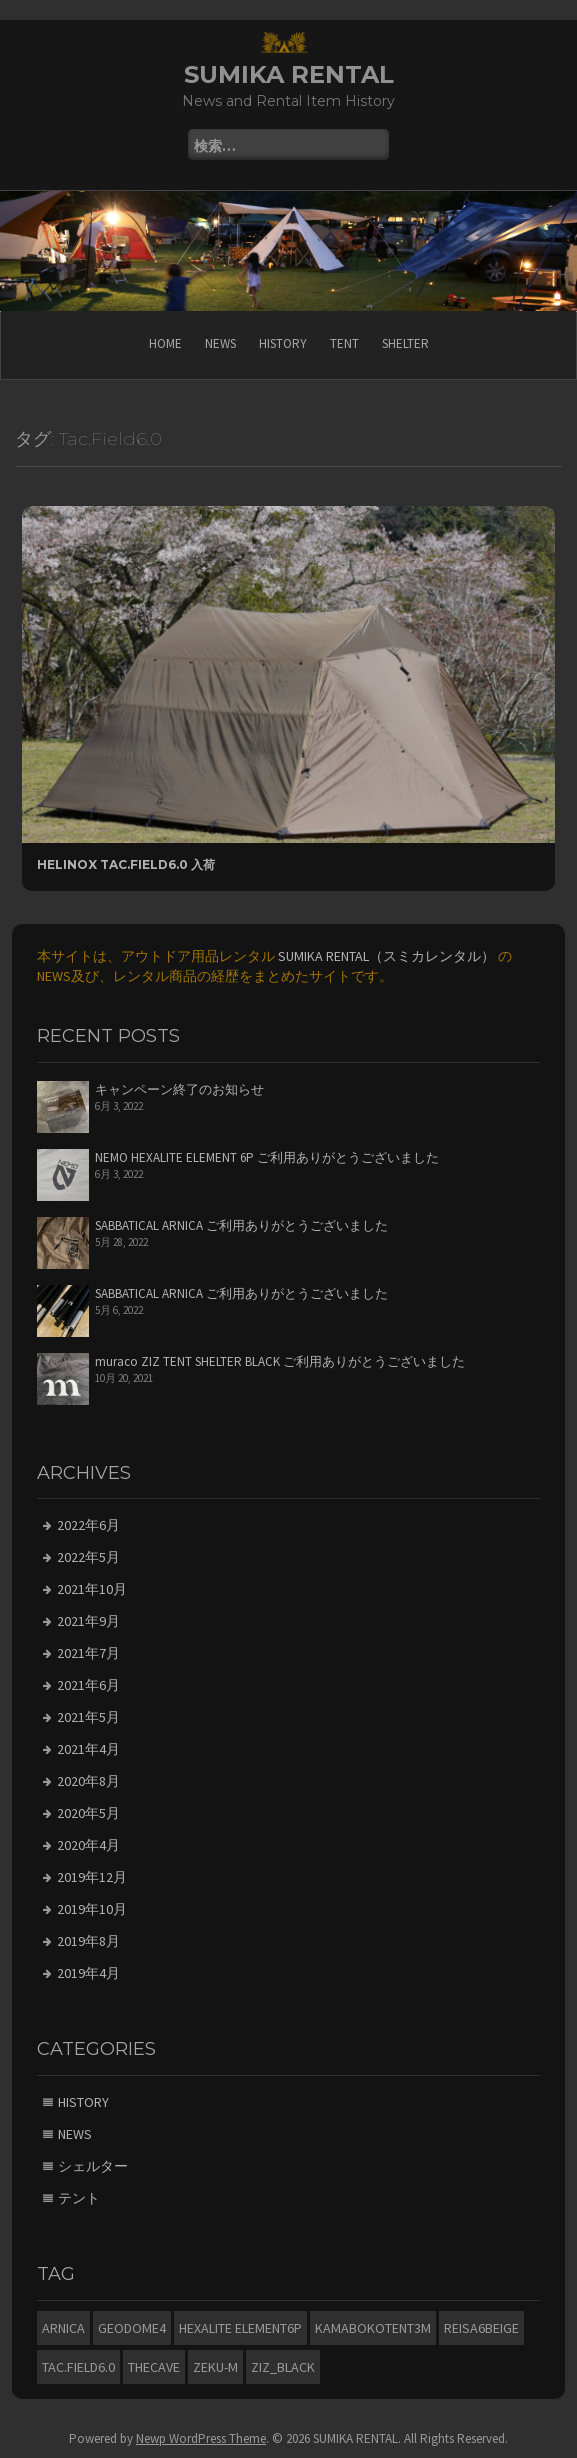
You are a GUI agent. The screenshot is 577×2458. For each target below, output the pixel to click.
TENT (344, 343)
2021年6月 (88, 1685)
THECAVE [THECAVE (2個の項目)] (154, 2367)
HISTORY (283, 343)
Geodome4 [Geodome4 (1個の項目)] (132, 2328)
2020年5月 (88, 1813)
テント (79, 2198)
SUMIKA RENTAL (289, 74)
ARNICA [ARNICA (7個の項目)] (63, 2328)
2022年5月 (88, 1557)
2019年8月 (88, 1941)
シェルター (93, 2166)
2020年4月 (88, 1845)
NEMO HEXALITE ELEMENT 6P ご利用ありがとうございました (267, 1157)
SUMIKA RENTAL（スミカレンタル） (386, 956)
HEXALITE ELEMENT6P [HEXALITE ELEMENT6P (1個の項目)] (240, 2328)
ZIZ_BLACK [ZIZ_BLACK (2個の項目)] (283, 2367)
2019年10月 (92, 1909)
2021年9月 (88, 1621)
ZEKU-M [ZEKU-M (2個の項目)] (215, 2367)
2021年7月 (88, 1653)
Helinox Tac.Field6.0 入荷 (126, 864)
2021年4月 (88, 1749)
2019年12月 (92, 1877)
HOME (165, 343)
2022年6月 (88, 1525)
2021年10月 (92, 1589)
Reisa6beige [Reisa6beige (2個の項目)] (481, 2328)
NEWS (220, 343)
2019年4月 (88, 1973)
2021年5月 (88, 1717)
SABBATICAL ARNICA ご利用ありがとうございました (241, 1225)
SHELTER (405, 343)
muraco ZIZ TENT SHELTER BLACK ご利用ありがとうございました (280, 1361)
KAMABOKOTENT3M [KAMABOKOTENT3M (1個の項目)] (373, 2328)
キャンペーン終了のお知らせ (179, 1089)
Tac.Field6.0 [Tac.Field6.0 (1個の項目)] (78, 2367)
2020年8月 (88, 1781)
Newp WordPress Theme (201, 2438)
